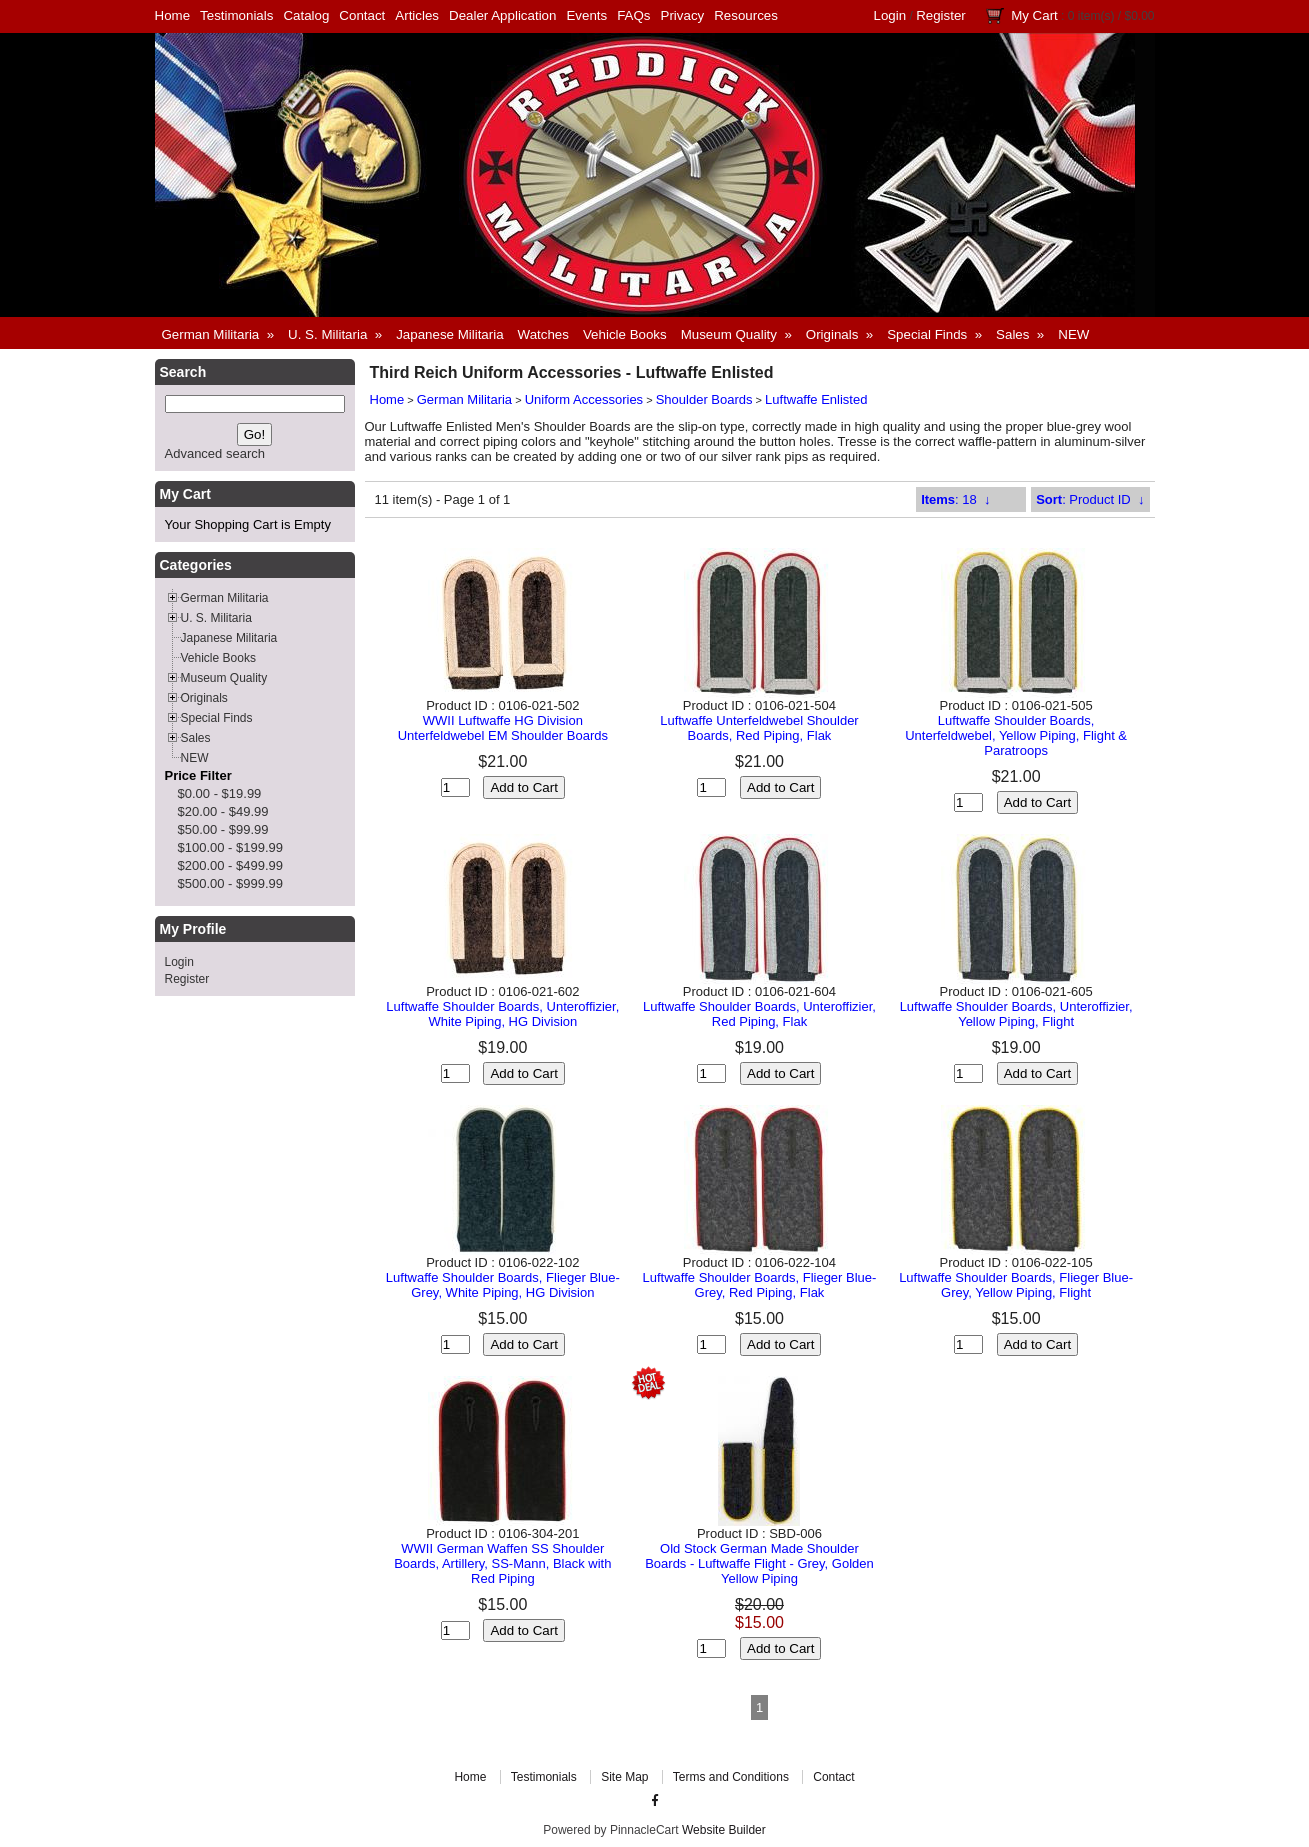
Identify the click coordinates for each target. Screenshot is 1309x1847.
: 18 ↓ (955, 499)
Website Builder (724, 1830)
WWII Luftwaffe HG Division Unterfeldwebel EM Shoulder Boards (503, 728)
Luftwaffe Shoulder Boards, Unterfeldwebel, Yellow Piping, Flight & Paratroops (1016, 735)
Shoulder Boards (704, 399)
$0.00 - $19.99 (220, 793)
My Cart (1034, 15)
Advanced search (215, 453)
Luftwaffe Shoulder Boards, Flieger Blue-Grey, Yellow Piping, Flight (1016, 1285)
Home (173, 15)
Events (586, 15)
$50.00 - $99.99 (223, 829)
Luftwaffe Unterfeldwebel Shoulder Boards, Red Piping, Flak (759, 728)
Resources (746, 15)
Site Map (624, 1777)
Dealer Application (502, 15)
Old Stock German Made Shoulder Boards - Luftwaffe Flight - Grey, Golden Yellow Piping (759, 1563)
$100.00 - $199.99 (231, 847)
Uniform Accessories (584, 399)
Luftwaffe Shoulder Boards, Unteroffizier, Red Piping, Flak (759, 1014)
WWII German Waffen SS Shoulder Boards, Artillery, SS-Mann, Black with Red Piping (502, 1563)
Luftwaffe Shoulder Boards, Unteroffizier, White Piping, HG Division (502, 1014)
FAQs (633, 15)
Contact (362, 15)
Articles (417, 15)
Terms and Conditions (731, 1777)
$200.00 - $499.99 (231, 865)
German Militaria (464, 399)
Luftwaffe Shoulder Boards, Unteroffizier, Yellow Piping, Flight (1016, 1014)
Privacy (683, 15)
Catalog (306, 15)
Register (941, 15)
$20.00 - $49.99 (223, 811)
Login (890, 15)
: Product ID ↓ (1090, 499)
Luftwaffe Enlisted (816, 399)
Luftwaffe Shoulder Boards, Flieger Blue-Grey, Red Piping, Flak (760, 1285)
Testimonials (236, 15)
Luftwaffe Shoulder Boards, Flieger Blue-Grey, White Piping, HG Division (503, 1285)
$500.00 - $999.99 (231, 883)
